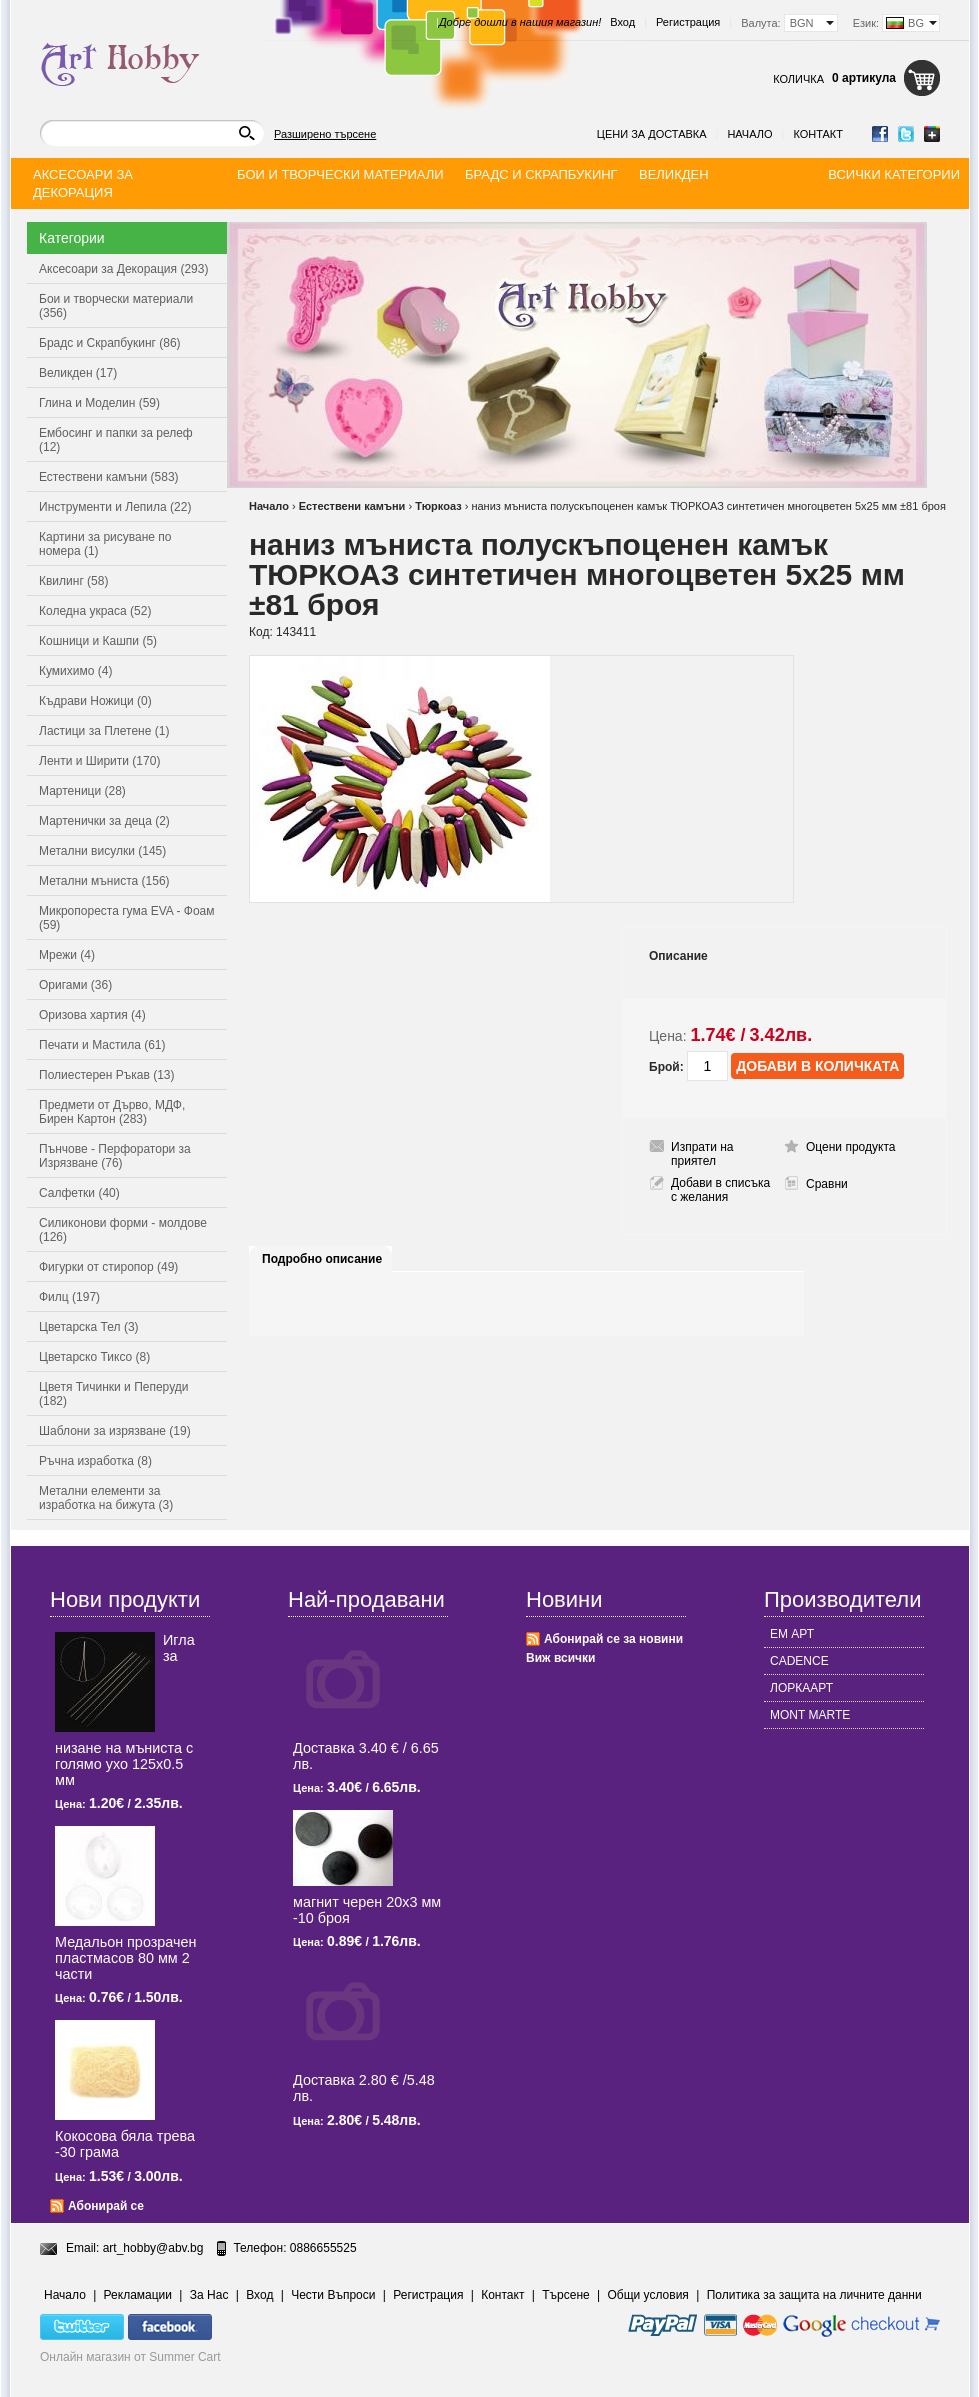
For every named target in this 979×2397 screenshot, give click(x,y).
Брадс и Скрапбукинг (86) (110, 343)
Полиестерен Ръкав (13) (107, 1075)
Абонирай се (106, 2206)
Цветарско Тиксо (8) (94, 1357)
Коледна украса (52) (95, 611)
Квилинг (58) (73, 581)
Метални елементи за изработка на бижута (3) (106, 1498)
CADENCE (799, 1661)
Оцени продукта (850, 1147)
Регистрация (688, 22)
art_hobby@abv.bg (153, 2248)
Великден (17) (78, 373)
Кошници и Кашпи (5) (98, 641)
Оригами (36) (75, 985)
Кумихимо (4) (75, 671)
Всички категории (894, 174)
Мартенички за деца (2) (104, 821)
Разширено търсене (325, 134)
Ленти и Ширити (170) (99, 761)
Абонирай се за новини (613, 1639)
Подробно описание (322, 1259)
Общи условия (648, 2295)
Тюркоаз (438, 506)
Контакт (818, 134)
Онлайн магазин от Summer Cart (130, 2357)
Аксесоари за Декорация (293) (123, 269)
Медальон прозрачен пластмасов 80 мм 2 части (125, 1958)
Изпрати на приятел (702, 1154)
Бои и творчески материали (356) (116, 306)
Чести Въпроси (333, 2295)
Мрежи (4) (67, 955)
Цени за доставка (652, 134)
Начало (749, 134)
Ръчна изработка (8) (95, 1461)
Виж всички (560, 1658)
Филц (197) (69, 1297)
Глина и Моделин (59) (99, 403)
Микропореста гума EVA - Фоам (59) (127, 918)
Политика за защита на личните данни (814, 2295)
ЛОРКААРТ (801, 1688)
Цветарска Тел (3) (89, 1327)
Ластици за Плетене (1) (104, 731)
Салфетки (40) (79, 1193)
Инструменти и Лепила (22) (115, 507)
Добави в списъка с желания (720, 1190)
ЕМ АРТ (792, 1634)
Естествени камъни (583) (109, 477)
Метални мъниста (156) (104, 881)
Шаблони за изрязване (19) (115, 1431)
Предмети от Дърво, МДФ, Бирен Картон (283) (112, 1112)
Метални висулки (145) (102, 851)
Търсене (565, 2295)
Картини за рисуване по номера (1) (105, 544)
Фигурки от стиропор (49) (108, 1267)
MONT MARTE (810, 1715)
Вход (622, 22)
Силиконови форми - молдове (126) (123, 1230)
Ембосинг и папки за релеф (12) (116, 440)
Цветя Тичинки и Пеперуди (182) (113, 1394)
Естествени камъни (352, 506)
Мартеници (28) (82, 791)
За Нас (209, 2295)
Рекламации (138, 2295)
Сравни (827, 1184)
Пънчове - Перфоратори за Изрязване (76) (115, 1156)
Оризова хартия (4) (92, 1015)
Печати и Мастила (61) (102, 1045)
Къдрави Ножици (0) (95, 701)
